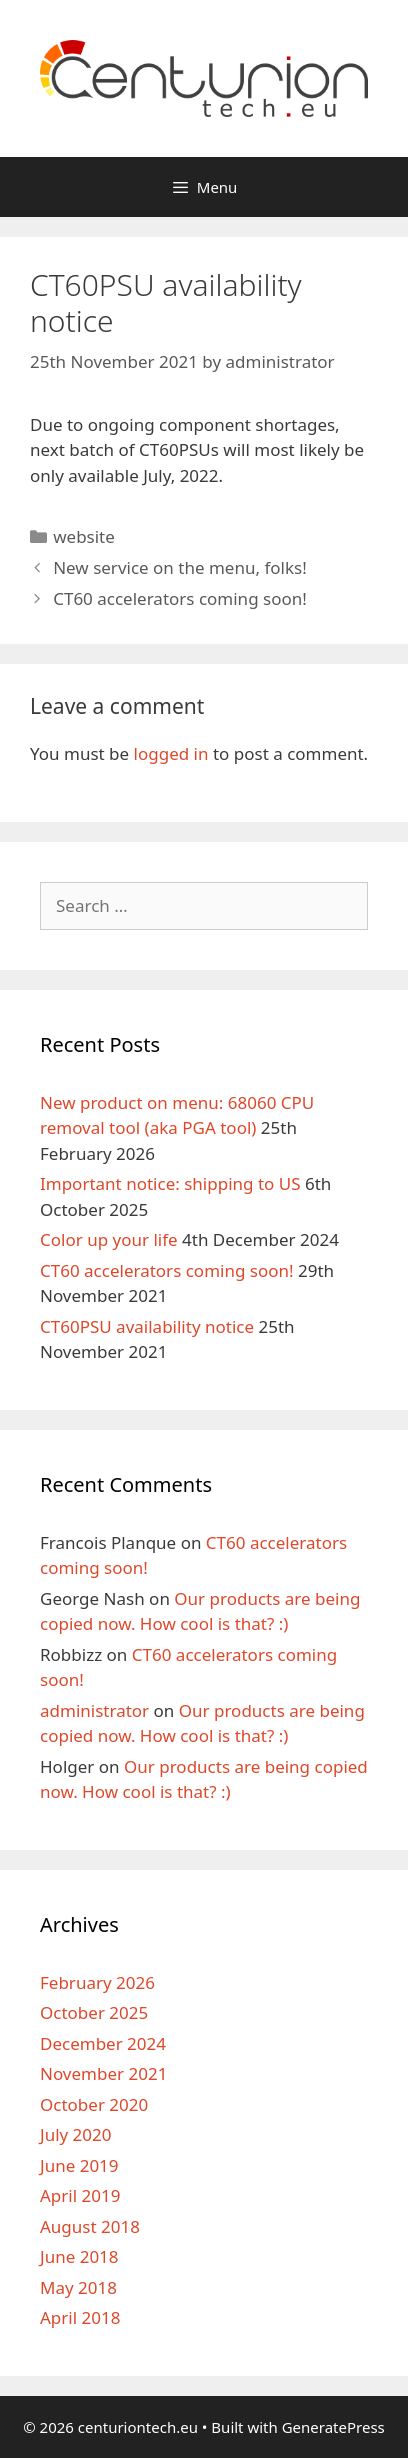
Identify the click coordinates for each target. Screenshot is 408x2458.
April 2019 (80, 2195)
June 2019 (79, 2165)
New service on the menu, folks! (180, 567)
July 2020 (76, 2134)
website (84, 536)
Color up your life (109, 1239)
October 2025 (94, 2012)
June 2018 (79, 2256)
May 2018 (78, 2287)
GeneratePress (333, 2427)
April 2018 (80, 2317)
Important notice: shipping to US (170, 1183)
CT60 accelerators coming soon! (180, 598)
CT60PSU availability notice (147, 1326)
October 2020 (94, 2104)
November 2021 (103, 2073)
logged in (171, 753)
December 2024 (103, 2043)
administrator (94, 1710)
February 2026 (97, 1982)
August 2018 (90, 2226)
